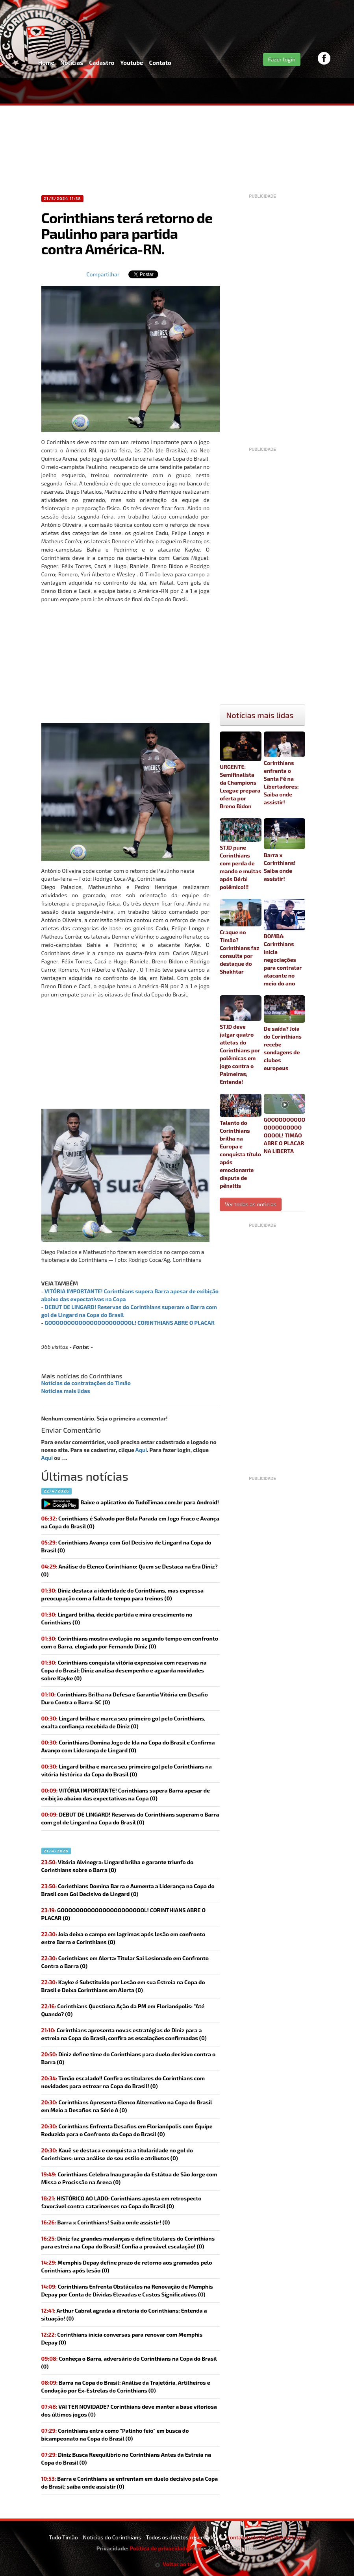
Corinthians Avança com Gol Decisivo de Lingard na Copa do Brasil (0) (126, 1546)
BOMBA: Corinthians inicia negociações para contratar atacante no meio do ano (285, 943)
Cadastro (101, 62)
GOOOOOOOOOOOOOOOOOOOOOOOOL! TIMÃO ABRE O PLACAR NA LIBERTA (285, 1124)
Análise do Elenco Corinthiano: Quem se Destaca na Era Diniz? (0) (129, 1570)
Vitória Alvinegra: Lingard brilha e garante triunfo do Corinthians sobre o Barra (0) (117, 1866)
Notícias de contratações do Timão (86, 1383)
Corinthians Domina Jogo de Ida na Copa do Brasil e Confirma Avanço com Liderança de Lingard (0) (128, 1746)
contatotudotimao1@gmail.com (266, 2537)
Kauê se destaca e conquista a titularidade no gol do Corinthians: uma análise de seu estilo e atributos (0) (117, 2154)
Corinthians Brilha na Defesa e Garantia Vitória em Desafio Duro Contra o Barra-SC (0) (124, 1698)
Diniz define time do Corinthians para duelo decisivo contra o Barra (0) (128, 2058)
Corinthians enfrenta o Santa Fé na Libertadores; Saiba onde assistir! (285, 769)
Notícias (71, 62)
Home (46, 62)
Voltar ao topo (177, 2564)
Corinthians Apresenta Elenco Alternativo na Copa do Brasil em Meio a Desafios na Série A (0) (126, 2106)
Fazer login (282, 59)
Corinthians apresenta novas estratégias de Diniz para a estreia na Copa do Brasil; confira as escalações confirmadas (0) (124, 2034)
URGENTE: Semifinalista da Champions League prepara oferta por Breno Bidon (240, 770)
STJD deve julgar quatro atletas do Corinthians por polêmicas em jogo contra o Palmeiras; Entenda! (240, 1040)
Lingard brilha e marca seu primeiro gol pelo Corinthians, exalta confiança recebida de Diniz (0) (123, 1722)
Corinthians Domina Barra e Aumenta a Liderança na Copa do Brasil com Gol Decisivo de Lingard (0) (128, 1890)
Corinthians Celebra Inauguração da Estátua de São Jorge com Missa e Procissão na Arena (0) (129, 2178)
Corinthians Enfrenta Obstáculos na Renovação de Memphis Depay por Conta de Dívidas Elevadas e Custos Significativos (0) (127, 2290)
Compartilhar (103, 274)
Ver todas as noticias (250, 1204)
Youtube (131, 62)
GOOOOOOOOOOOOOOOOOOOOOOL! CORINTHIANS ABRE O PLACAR (129, 1322)
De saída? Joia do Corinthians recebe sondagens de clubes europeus (285, 1033)
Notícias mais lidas (65, 1390)
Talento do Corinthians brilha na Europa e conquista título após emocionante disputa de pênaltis (240, 1141)
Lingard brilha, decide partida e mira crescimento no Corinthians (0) (117, 1618)
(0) (125, 1794)
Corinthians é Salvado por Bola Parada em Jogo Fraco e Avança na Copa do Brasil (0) (130, 1522)
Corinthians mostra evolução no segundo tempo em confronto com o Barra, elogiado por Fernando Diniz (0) (129, 1642)
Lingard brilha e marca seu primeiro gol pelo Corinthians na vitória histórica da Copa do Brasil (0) (126, 1770)
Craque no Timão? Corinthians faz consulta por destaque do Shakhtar (240, 937)
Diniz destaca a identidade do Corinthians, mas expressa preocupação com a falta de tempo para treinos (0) (122, 1594)
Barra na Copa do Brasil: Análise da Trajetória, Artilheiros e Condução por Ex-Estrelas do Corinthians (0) (125, 2386)
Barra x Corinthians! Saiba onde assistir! (285, 850)
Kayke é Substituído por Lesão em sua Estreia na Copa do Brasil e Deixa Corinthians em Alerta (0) (123, 1986)
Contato (160, 62)
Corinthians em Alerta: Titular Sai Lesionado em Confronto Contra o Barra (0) (125, 1962)
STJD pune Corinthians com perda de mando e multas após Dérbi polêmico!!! (240, 854)
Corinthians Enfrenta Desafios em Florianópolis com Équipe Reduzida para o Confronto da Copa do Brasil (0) (127, 2130)
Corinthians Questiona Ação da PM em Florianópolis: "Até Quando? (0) (123, 2010)
